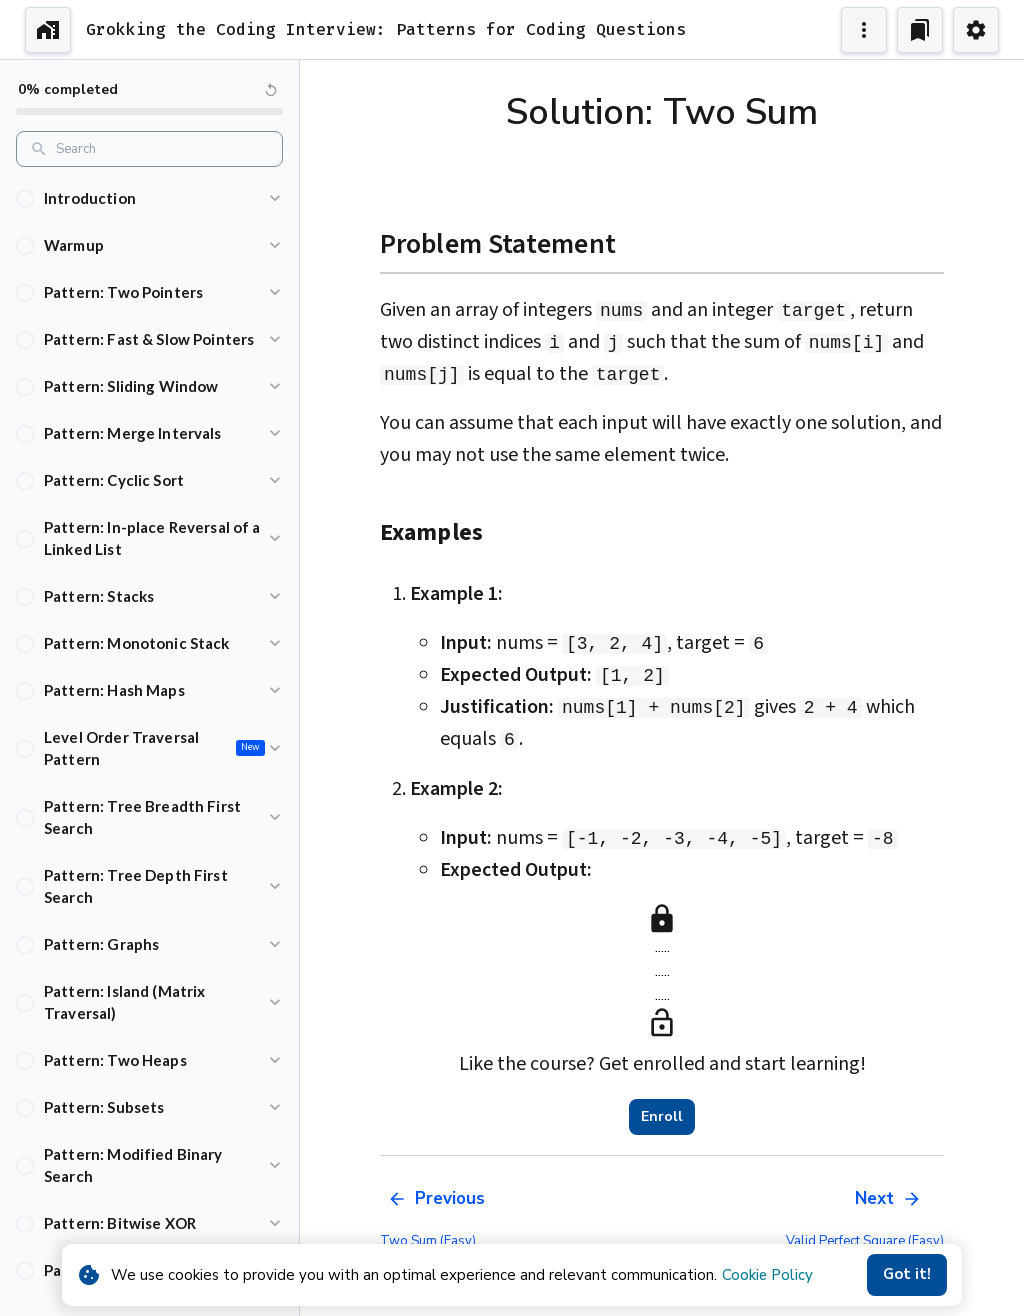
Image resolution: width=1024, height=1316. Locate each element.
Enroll (662, 1117)
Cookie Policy (767, 1275)
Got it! (907, 1275)
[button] (149, 198)
